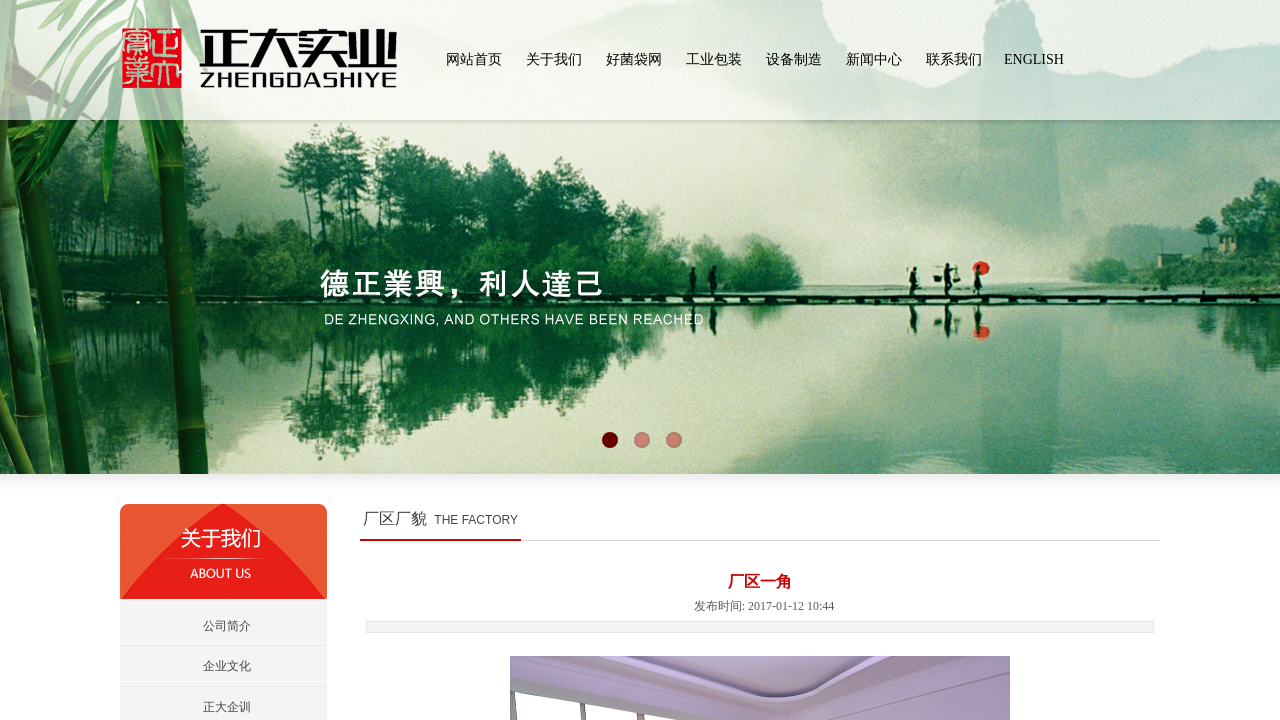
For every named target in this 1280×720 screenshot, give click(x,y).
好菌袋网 (634, 59)
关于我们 (554, 59)
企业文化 (227, 666)
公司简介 (227, 626)
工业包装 (714, 59)
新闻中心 (874, 59)
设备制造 (794, 59)
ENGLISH (1034, 59)
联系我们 (954, 59)
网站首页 (474, 59)
